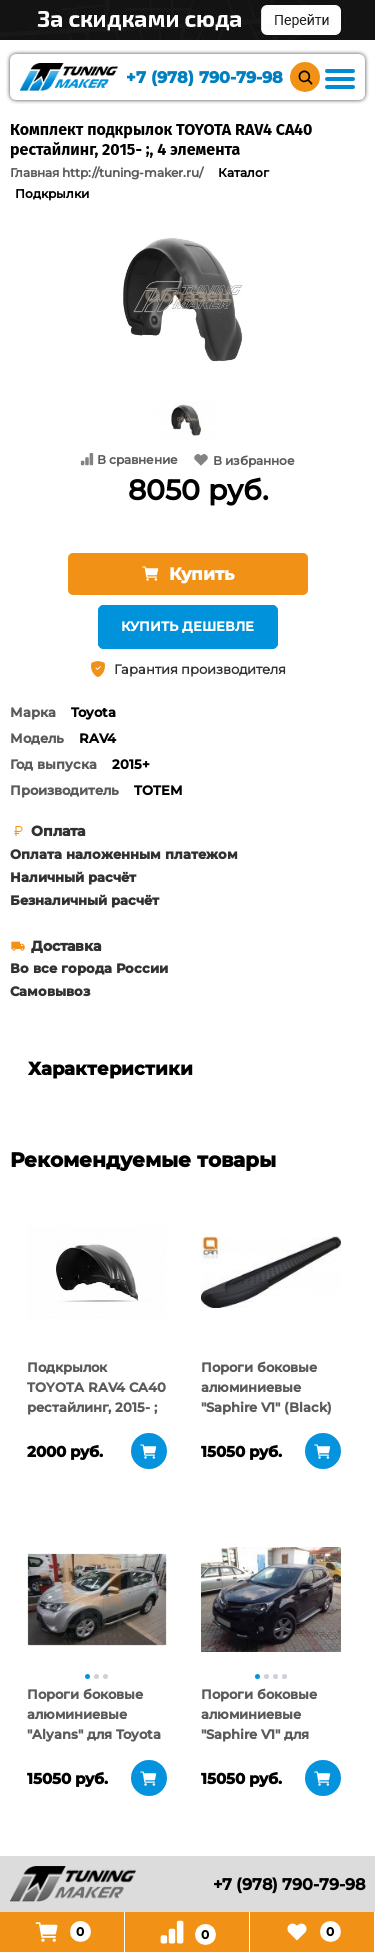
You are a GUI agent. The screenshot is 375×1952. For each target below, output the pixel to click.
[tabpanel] (97, 1272)
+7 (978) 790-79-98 (204, 77)
